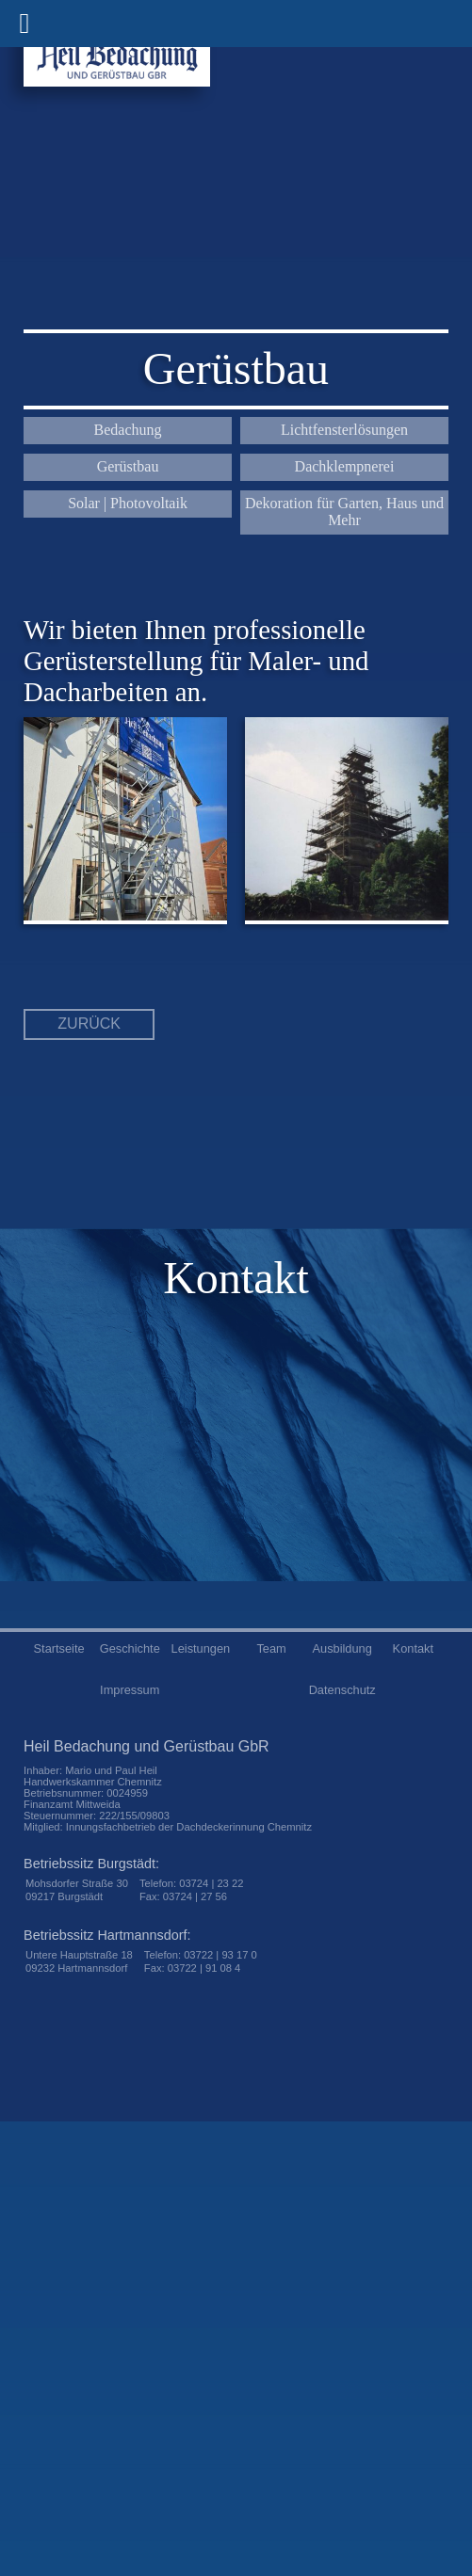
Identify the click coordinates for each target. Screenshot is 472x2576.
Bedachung (128, 430)
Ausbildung (342, 1648)
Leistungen (201, 1648)
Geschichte (130, 1648)
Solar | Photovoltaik (127, 503)
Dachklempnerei (345, 466)
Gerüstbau (128, 466)
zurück (89, 1024)
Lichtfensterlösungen (344, 430)
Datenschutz (342, 1690)
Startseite (59, 1648)
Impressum (129, 1690)
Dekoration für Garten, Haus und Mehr (344, 511)
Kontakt (413, 1648)
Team (270, 1648)
